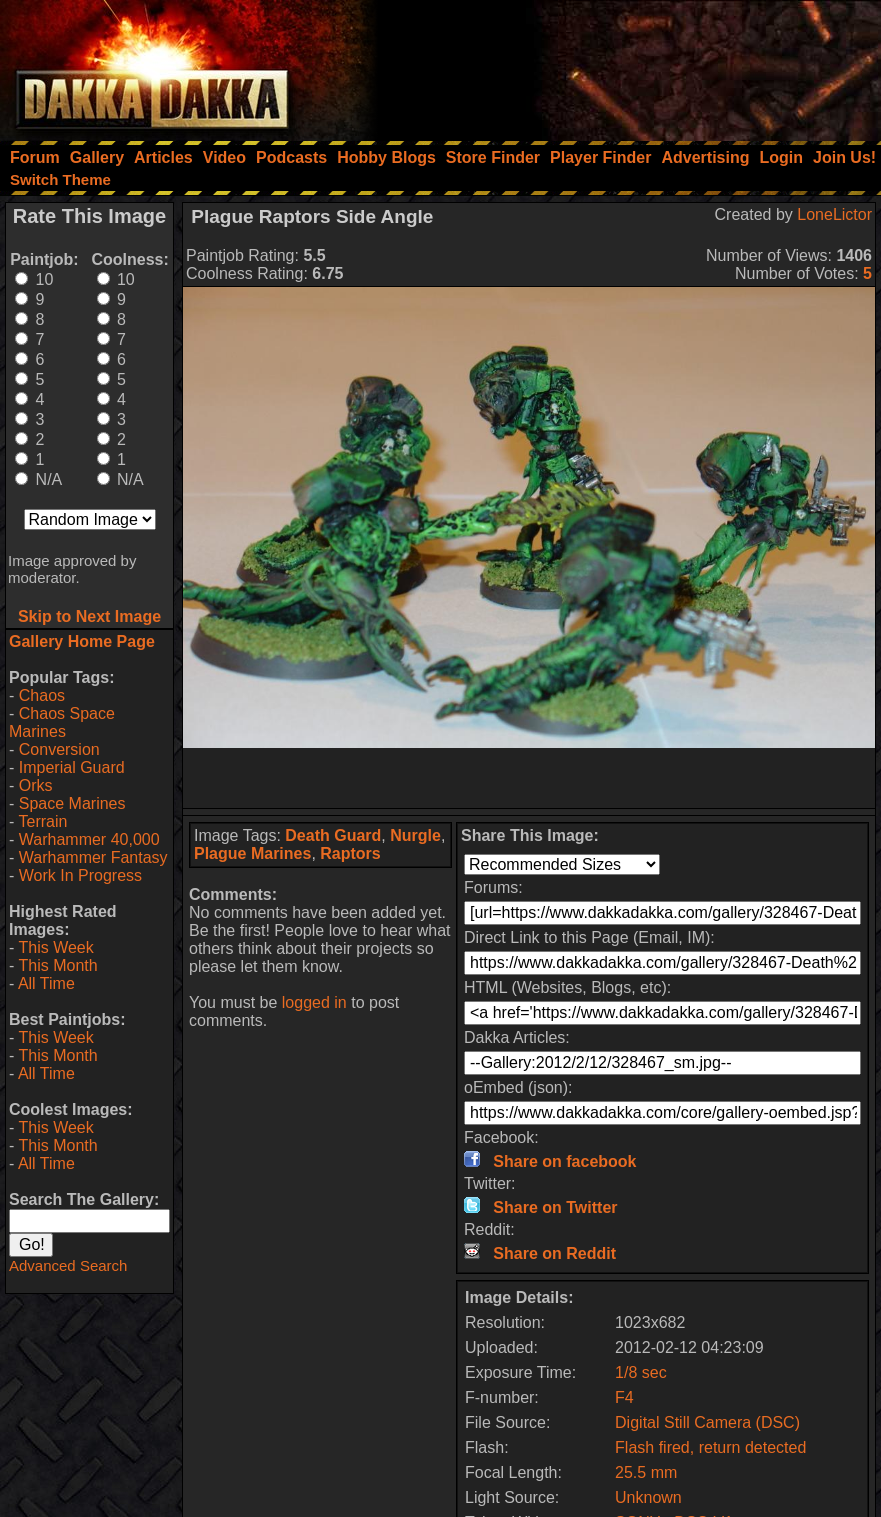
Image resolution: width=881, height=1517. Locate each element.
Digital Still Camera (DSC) (707, 1422)
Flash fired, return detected (710, 1447)
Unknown (648, 1497)
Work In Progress (80, 875)
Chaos (42, 695)
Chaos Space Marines (62, 722)
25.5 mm (646, 1472)
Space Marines (72, 803)
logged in (314, 1002)
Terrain (42, 821)
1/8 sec (641, 1372)
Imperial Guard (72, 767)
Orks (36, 785)
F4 (624, 1397)
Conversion (59, 749)
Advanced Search (68, 1265)
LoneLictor (834, 214)
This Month (57, 965)
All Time (46, 983)
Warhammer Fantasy (93, 857)
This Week (55, 947)
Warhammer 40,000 (89, 839)
